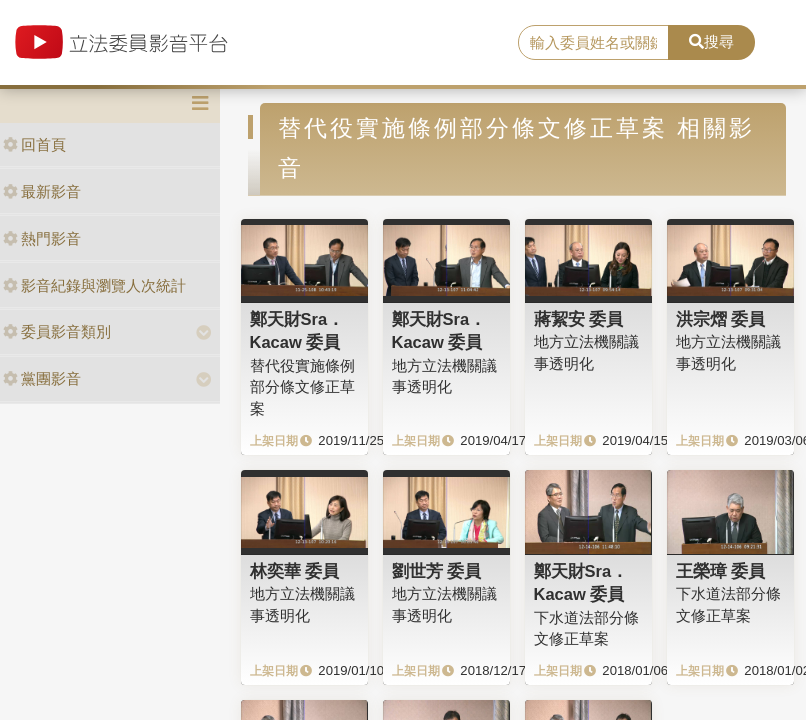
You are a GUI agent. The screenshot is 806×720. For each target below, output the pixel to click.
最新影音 (42, 191)
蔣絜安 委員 (579, 319)
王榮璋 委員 (721, 571)
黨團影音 (42, 378)
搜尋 (711, 41)
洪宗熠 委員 (721, 319)
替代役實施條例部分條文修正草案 (302, 387)
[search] (593, 43)
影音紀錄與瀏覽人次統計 (94, 285)
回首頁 (34, 144)
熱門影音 (42, 238)
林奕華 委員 (295, 571)
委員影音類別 (57, 331)
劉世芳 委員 (437, 571)
